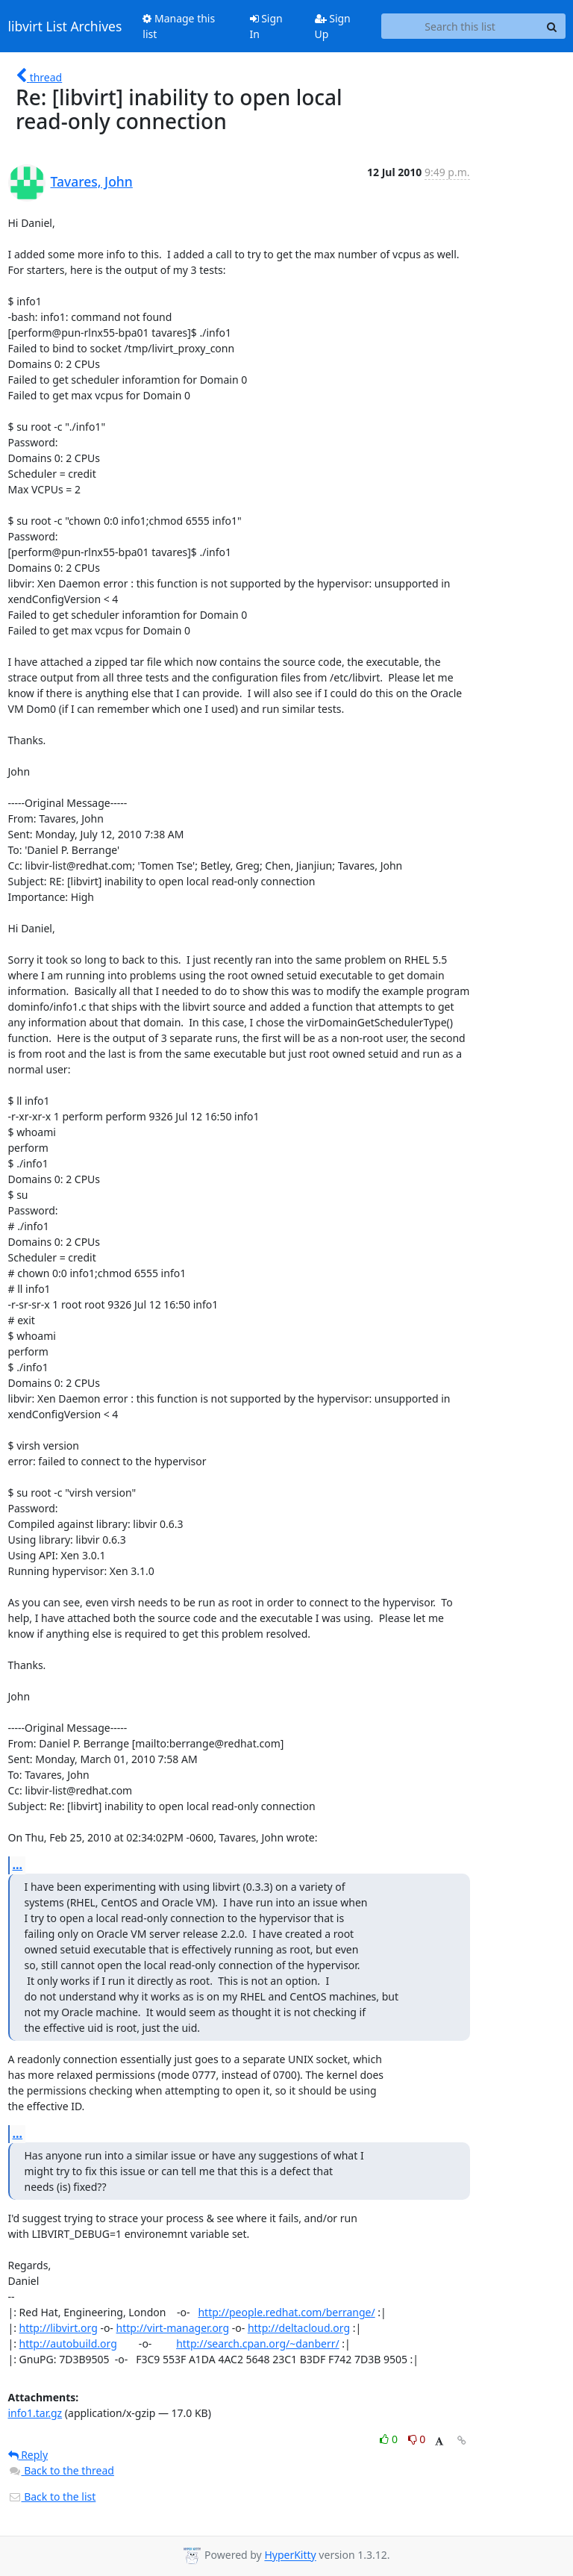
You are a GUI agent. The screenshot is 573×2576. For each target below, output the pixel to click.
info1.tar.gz (35, 2413)
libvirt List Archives (65, 26)
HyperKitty (290, 2555)
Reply (28, 2455)
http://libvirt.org (58, 2328)
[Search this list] (460, 26)
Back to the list (52, 2496)
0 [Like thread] (390, 2439)
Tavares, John (92, 181)
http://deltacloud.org (299, 2328)
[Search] (552, 26)
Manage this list (179, 26)
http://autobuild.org (68, 2343)
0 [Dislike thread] (417, 2439)
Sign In (266, 26)
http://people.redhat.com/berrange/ (286, 2312)
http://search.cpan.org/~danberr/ (257, 2343)
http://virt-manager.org (173, 2328)
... (18, 1864)
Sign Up (333, 26)
